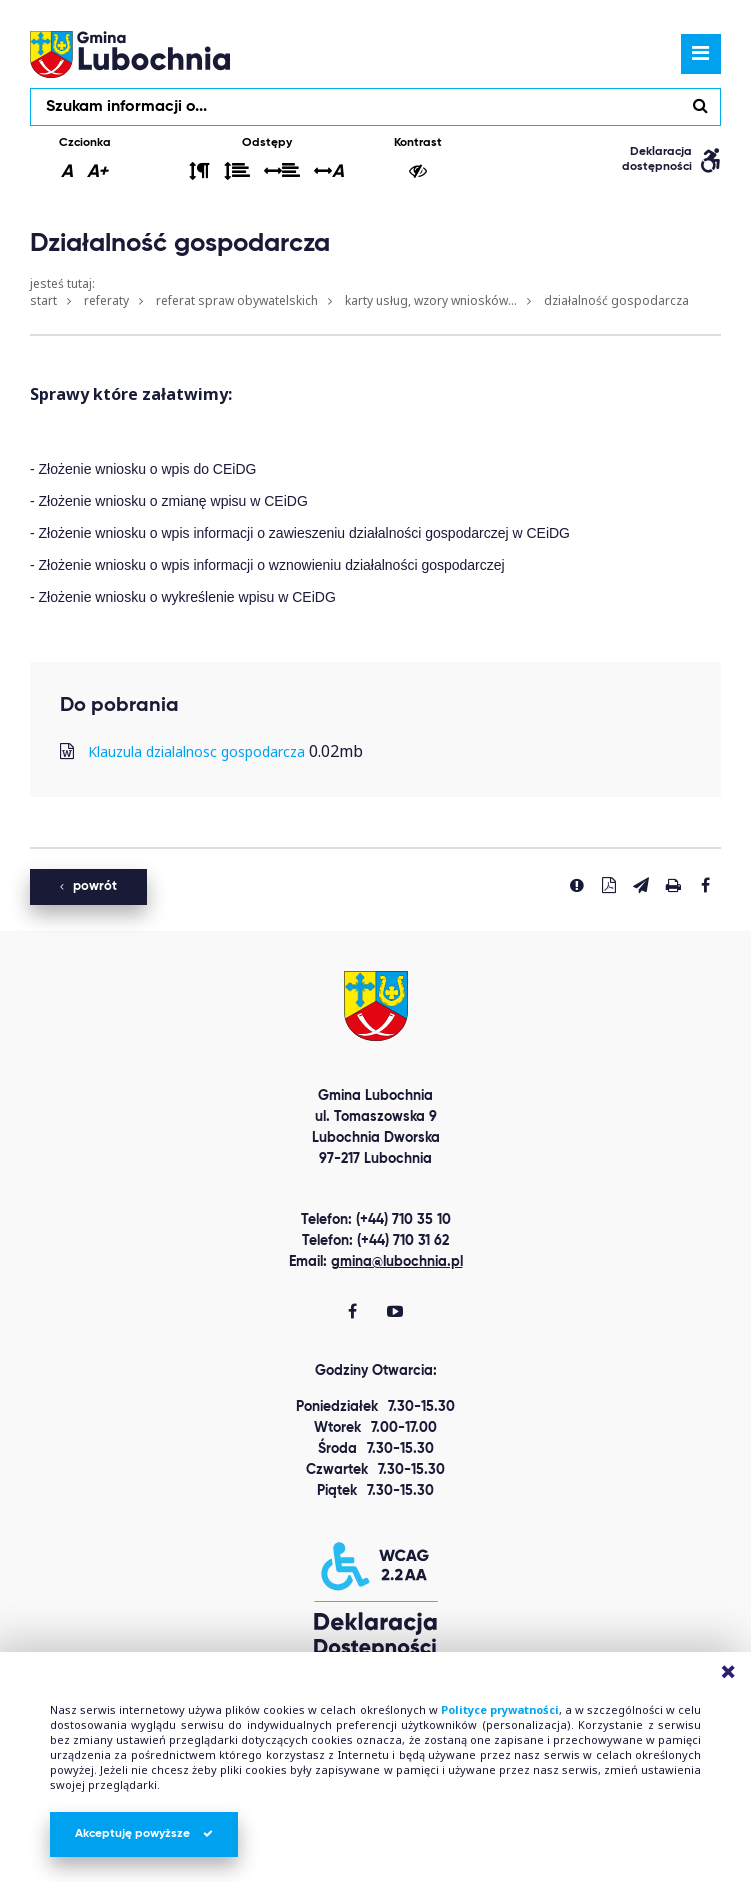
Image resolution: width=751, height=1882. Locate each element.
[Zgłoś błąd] (577, 885)
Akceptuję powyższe (144, 1834)
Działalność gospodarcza (616, 300)
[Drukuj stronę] (673, 885)
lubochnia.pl (130, 54)
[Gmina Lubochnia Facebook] (352, 1313)
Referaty (106, 300)
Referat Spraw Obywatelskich (237, 300)
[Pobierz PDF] (609, 885)
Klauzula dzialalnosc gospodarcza (196, 751)
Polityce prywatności (500, 1709)
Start (43, 300)
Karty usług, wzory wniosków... (431, 300)
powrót (88, 886)
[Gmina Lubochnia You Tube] (395, 1313)
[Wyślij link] (641, 885)
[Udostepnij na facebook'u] (705, 885)
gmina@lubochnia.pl (397, 1262)
